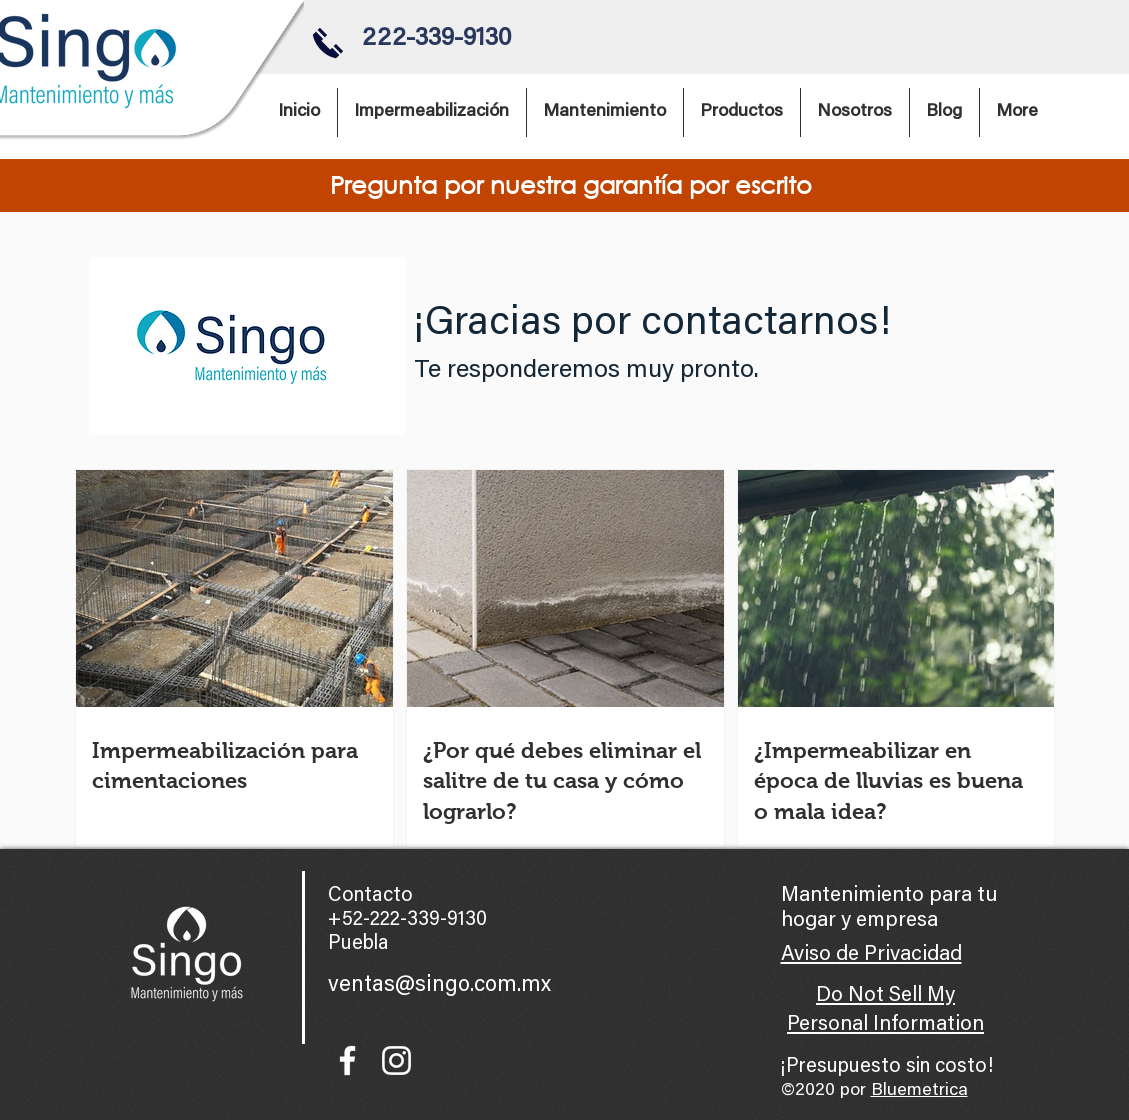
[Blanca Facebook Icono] (347, 1060)
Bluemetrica (919, 1091)
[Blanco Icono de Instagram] (396, 1060)
